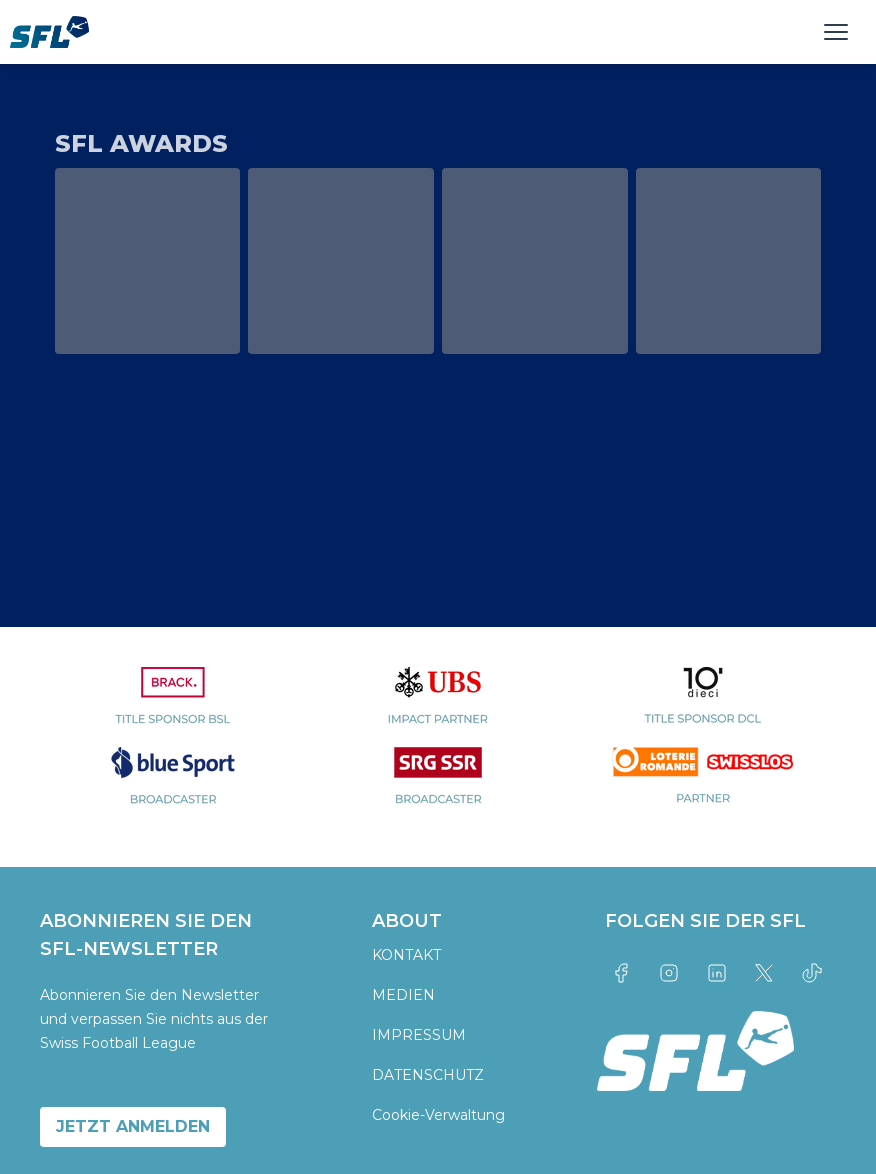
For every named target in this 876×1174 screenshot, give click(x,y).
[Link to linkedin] (717, 973)
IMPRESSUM (419, 1035)
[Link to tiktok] (812, 973)
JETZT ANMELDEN (133, 1126)
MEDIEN (403, 995)
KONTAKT (406, 955)
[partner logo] (172, 707)
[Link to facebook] (621, 973)
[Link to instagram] (669, 973)
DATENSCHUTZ (428, 1075)
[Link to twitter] (765, 973)
